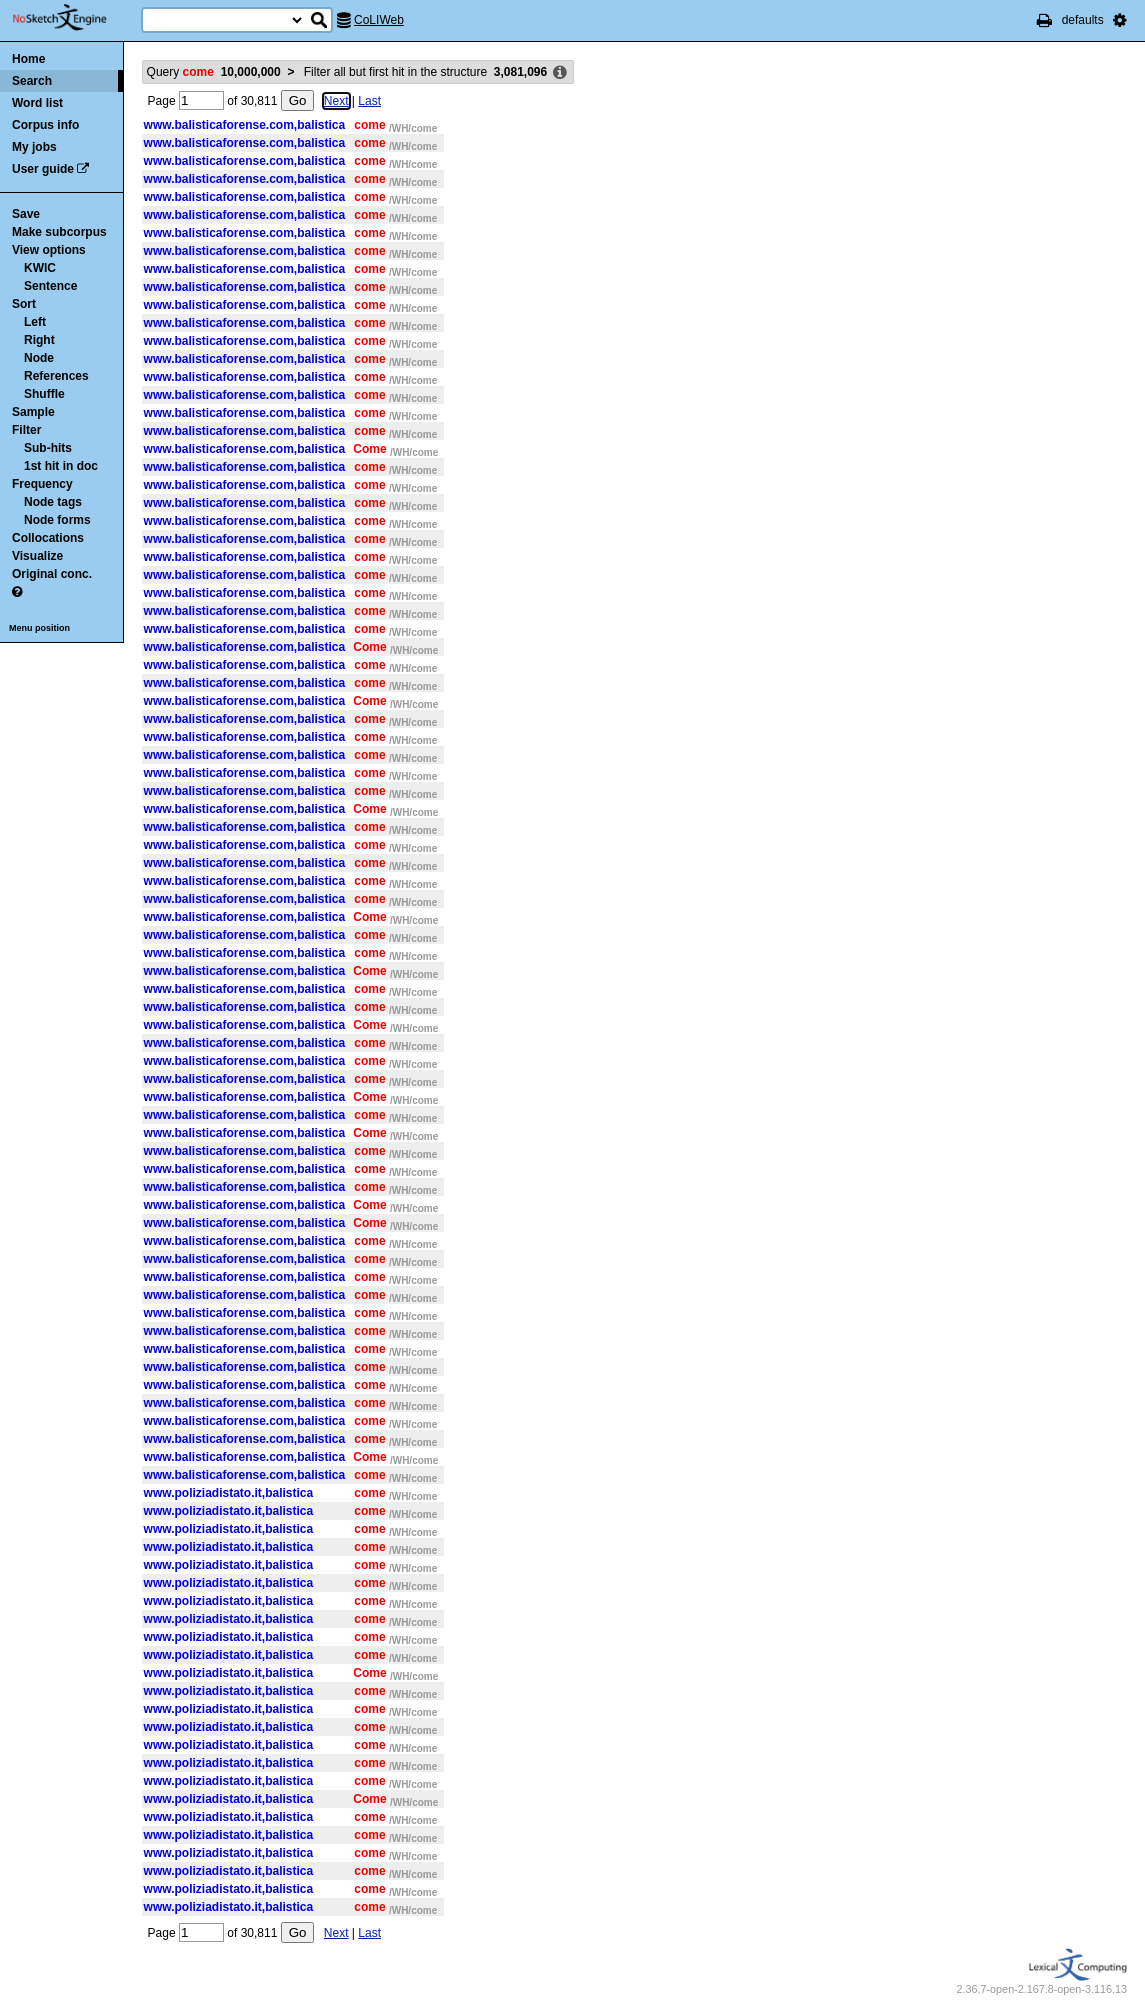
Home (28, 59)
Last (369, 101)
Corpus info (45, 125)
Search (32, 81)
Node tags (53, 502)
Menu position (39, 628)
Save (26, 214)
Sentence (50, 286)
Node (39, 358)
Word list (37, 103)
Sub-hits (48, 448)
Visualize (37, 556)
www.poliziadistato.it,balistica (229, 1493)
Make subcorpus (59, 232)
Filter (26, 430)
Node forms (57, 520)
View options (49, 250)
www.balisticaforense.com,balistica (245, 125)
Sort (24, 304)
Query (214, 72)
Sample (33, 412)
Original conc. (52, 574)
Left (35, 322)
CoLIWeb (379, 20)
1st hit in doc (61, 466)
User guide (43, 169)
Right (39, 340)
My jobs (34, 147)
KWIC (40, 268)
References (56, 376)
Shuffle (44, 394)
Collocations (48, 538)
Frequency (42, 484)
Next (336, 101)
